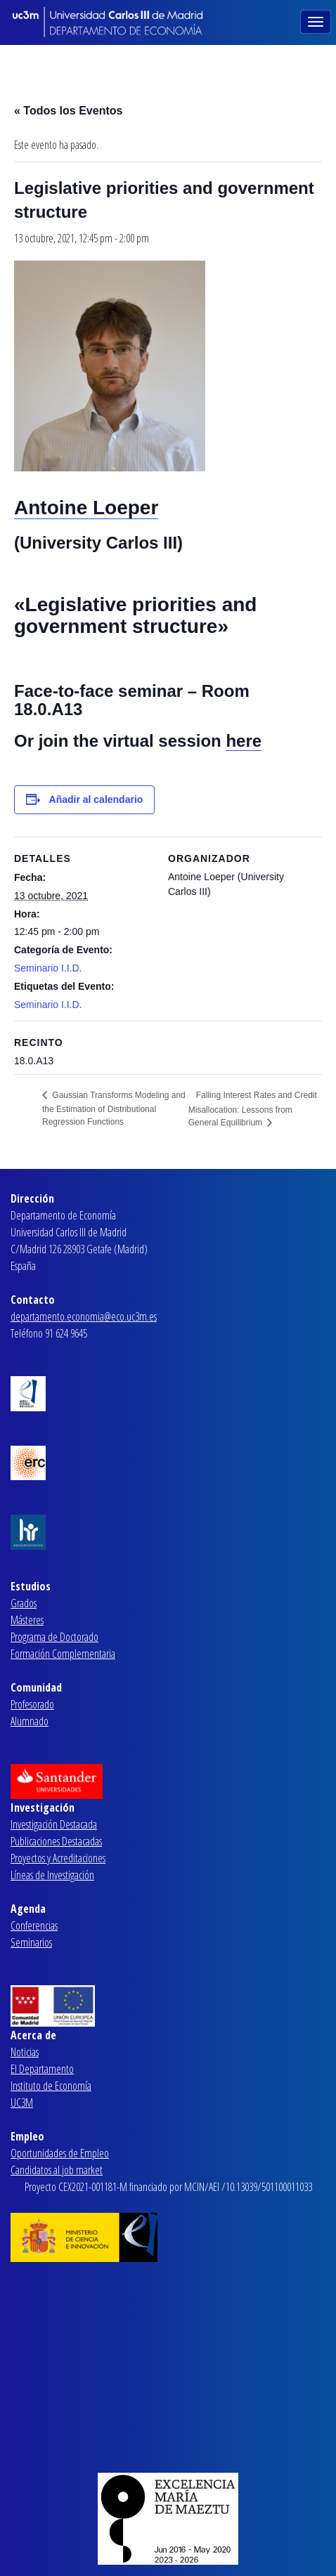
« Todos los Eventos (68, 111)
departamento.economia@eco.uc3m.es (84, 1316)
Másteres (27, 1620)
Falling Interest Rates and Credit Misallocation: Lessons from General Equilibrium (252, 1108)
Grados (24, 1603)
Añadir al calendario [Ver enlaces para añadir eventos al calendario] (96, 799)
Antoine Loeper (86, 507)
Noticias (25, 2052)
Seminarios (31, 1942)
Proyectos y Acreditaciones (58, 1858)
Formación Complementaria (63, 1653)
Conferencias (34, 1925)
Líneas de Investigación (52, 1875)
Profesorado (32, 1704)
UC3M (22, 2102)
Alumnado (30, 1721)
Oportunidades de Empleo (60, 2153)
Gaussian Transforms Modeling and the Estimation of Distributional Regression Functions (114, 1108)
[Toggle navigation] (317, 20)
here (243, 740)
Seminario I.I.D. (48, 968)
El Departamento (42, 2069)
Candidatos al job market (57, 2170)
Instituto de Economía (51, 2085)
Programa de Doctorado (54, 1637)
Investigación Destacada (54, 1824)
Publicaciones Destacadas (56, 1841)
